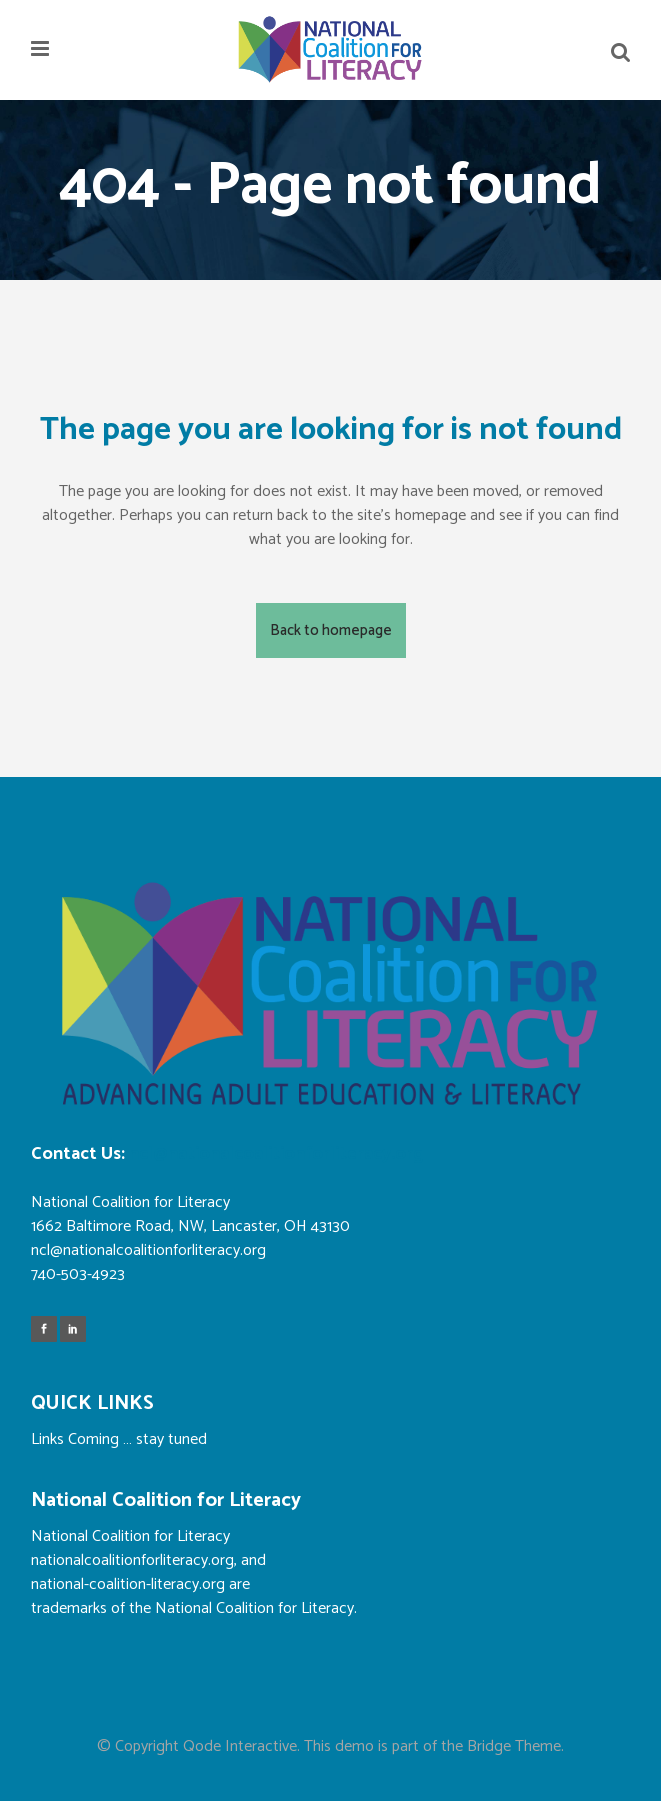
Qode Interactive (240, 1746)
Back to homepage (331, 630)
